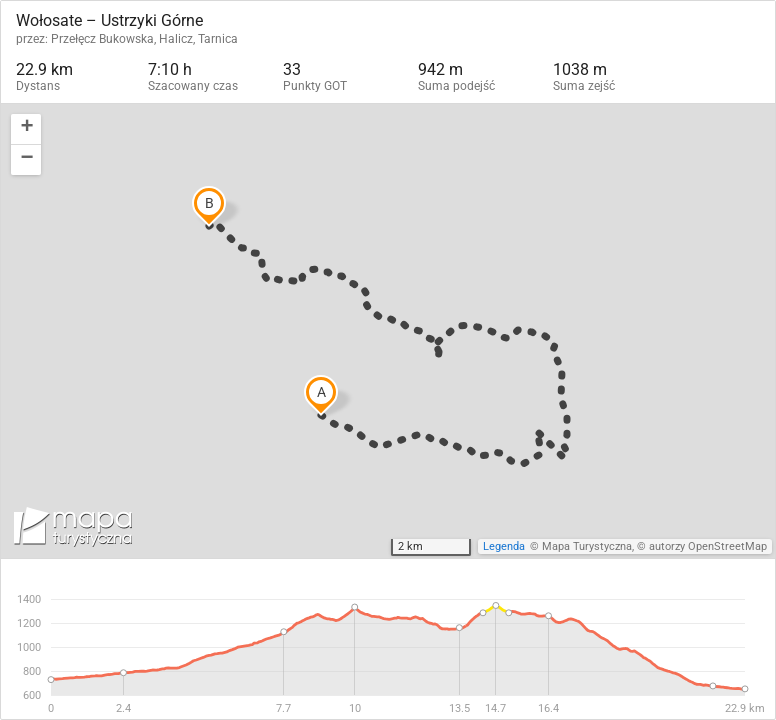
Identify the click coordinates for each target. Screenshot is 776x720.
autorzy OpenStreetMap (708, 546)
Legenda (504, 546)
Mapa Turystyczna (587, 546)
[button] (26, 129)
